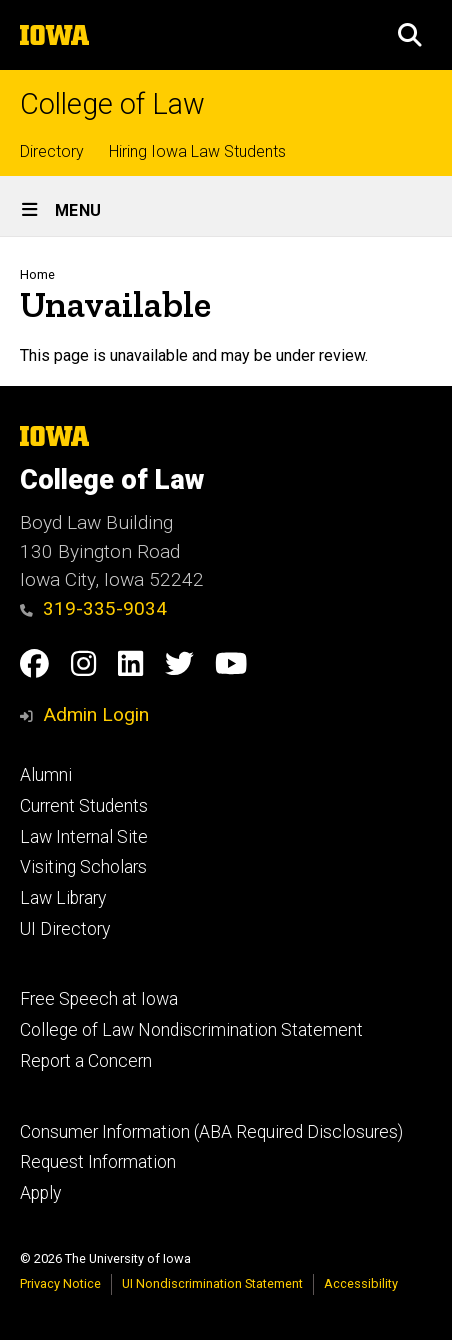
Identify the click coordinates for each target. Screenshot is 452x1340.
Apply (40, 1193)
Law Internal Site (84, 837)
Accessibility (361, 1283)
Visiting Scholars (83, 867)
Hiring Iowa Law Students (197, 151)
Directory (52, 151)
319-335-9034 (93, 608)
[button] (410, 35)
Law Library (63, 898)
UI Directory (65, 929)
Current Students (84, 806)
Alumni (46, 775)
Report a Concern (86, 1061)
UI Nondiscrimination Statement (212, 1283)
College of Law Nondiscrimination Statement (191, 1030)
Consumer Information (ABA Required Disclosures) (211, 1132)
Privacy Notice (60, 1283)
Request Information (98, 1162)
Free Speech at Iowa (99, 999)
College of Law (112, 104)
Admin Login (96, 714)
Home (37, 274)
